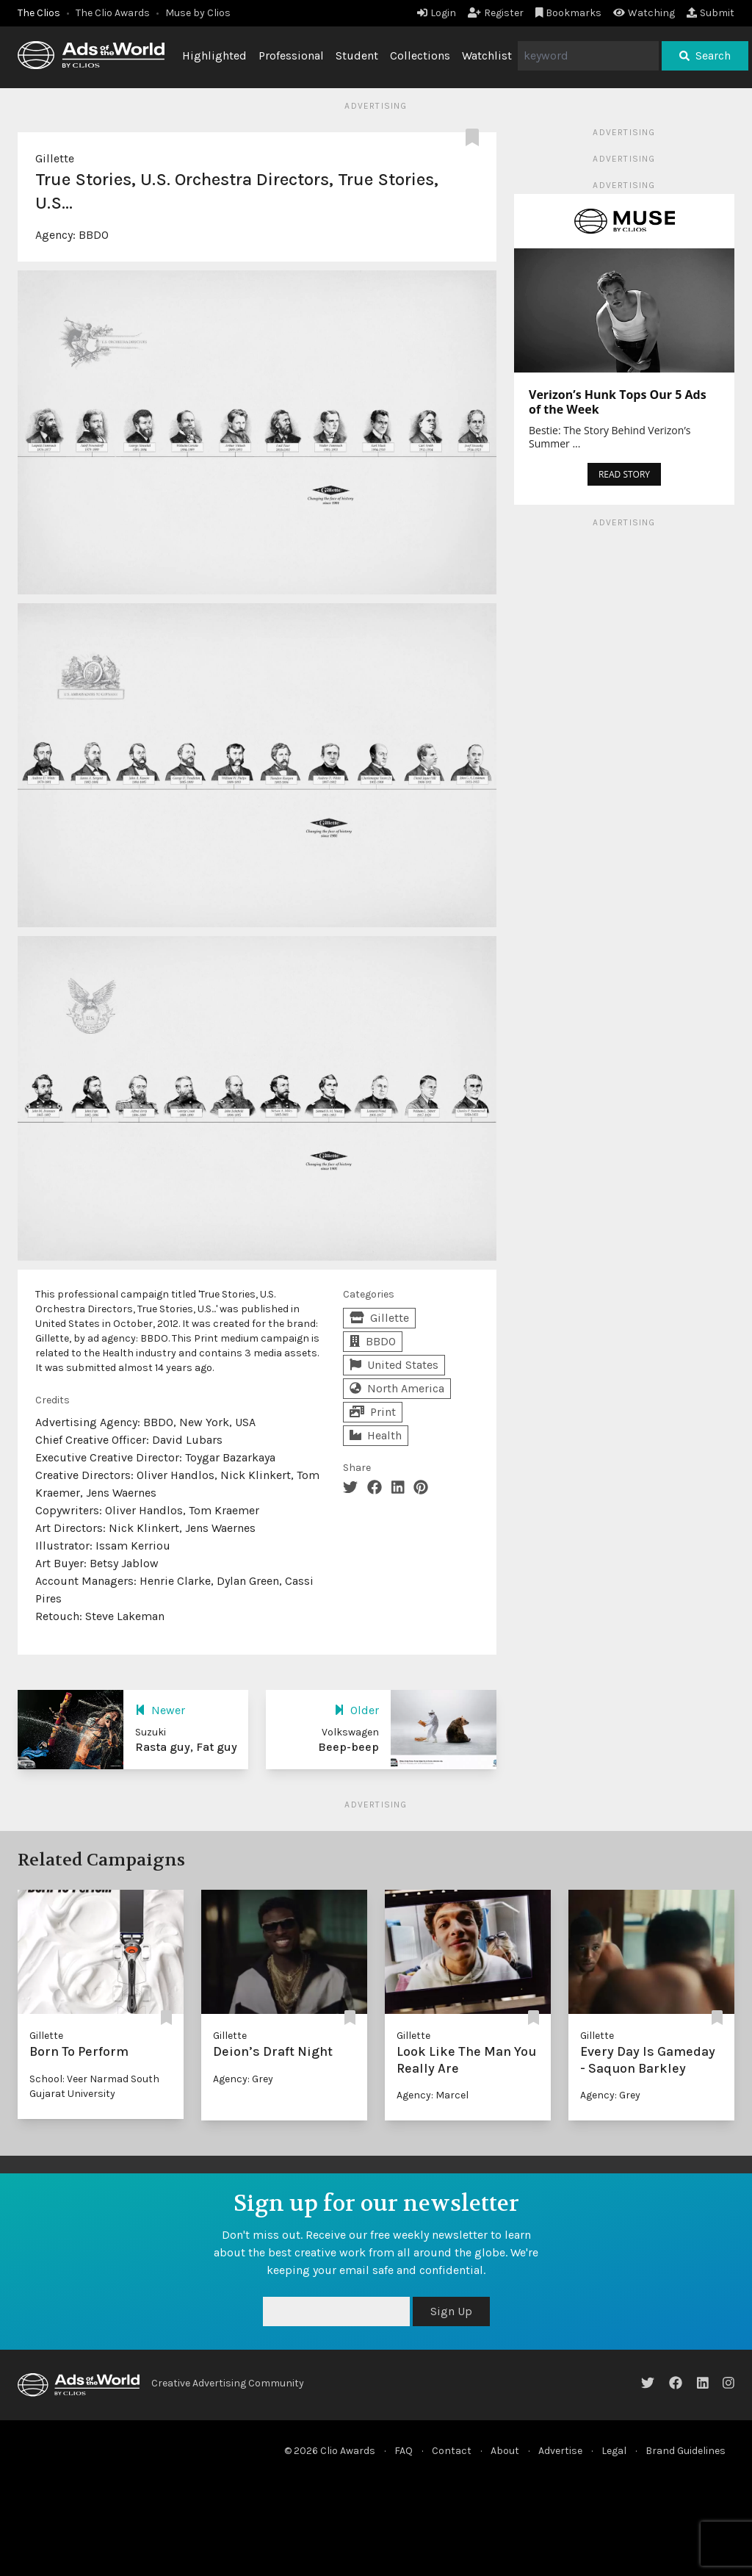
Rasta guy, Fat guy (186, 1747)
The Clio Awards (113, 13)
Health (376, 1435)
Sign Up (451, 2311)
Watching (644, 13)
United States (394, 1365)
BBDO (94, 235)
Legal (613, 2450)
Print (373, 1412)
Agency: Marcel (433, 2095)
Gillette (54, 158)
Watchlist (487, 55)
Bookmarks (568, 13)
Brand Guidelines (686, 2450)
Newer (160, 1710)
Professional (291, 55)
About (505, 2450)
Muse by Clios (198, 13)
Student (357, 55)
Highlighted (214, 55)
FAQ (403, 2450)
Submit (710, 13)
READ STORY (624, 474)
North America (397, 1388)
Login (436, 13)
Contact (451, 2450)
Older (356, 1710)
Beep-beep (348, 1747)
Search (705, 55)
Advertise (560, 2450)
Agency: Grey (243, 2079)
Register (496, 13)
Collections (420, 55)
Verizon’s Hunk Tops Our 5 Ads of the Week (617, 401)
